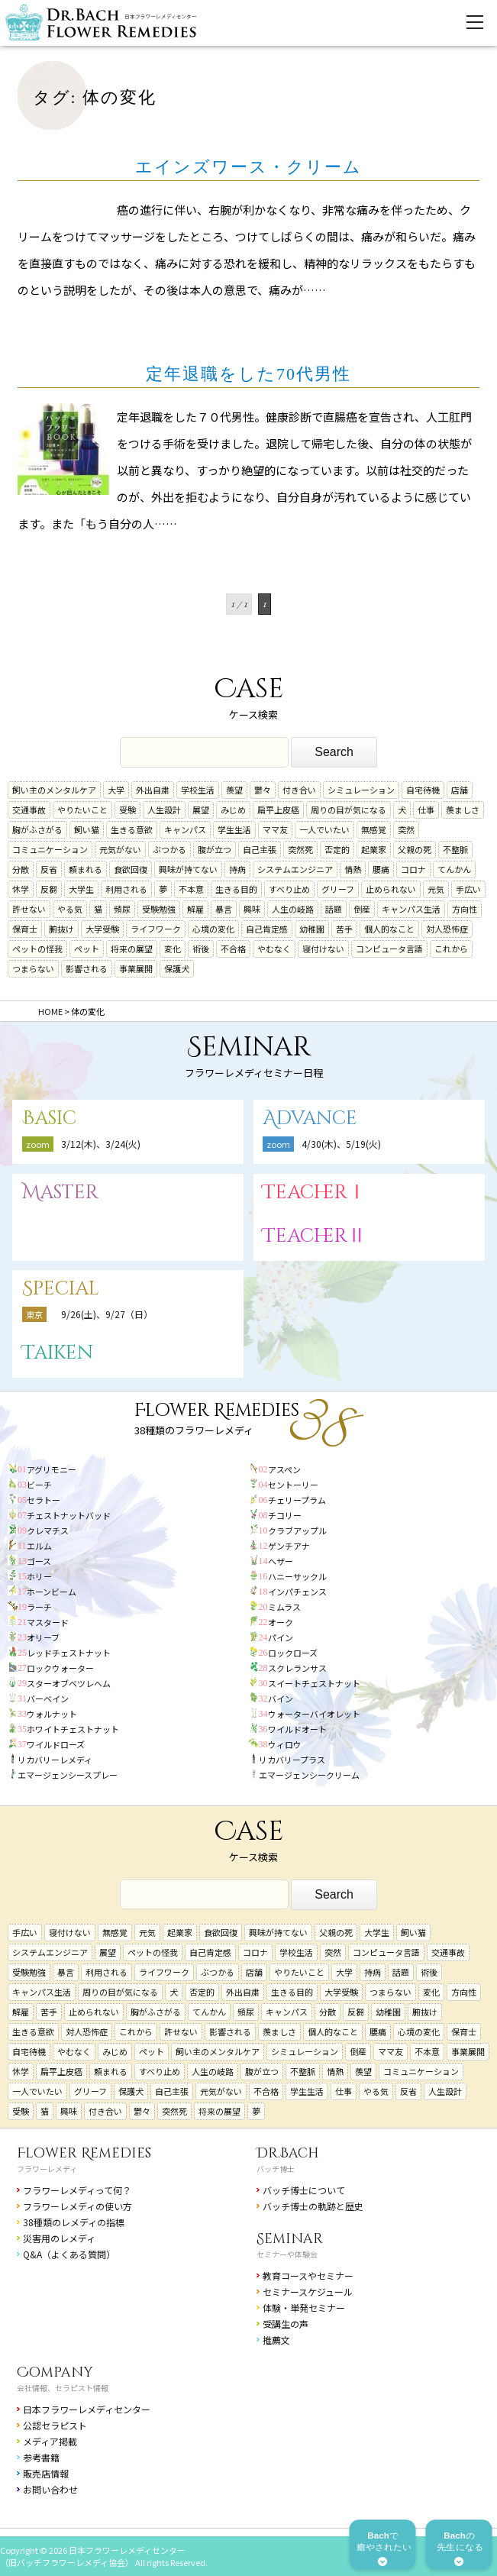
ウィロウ (285, 1744)
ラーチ (39, 1607)
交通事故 (29, 809)
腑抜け (61, 929)
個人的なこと (389, 929)
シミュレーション (361, 790)
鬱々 (262, 790)
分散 (20, 869)
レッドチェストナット (69, 1653)
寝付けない (323, 948)
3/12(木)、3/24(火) (100, 1143)
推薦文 (276, 2339)
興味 (252, 909)
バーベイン (48, 1698)
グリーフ (337, 889)
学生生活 (234, 829)
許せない (29, 909)
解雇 (195, 909)
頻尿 (122, 909)
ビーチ (39, 1485)
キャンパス (185, 829)
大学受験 (102, 929)
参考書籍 (41, 2457)
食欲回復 (130, 869)
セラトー (43, 1500)
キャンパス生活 (411, 909)
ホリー (39, 1576)
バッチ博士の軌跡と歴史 (313, 2205)
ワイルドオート (297, 1729)
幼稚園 (311, 929)
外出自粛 (152, 790)
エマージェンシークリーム (309, 1775)
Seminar (290, 2238)
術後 (200, 948)
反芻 (48, 889)
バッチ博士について (304, 2189)
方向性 (464, 909)
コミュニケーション (50, 849)
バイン (280, 1698)
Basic (49, 1118)
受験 (127, 809)
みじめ (233, 809)
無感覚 (373, 829)
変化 (172, 948)
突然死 (300, 849)
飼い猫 (86, 829)
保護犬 (176, 968)
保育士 (24, 929)
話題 (333, 909)
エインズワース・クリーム (248, 166)
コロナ (413, 869)
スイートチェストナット (314, 1683)
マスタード (48, 1622)
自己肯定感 (267, 929)
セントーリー (293, 1485)
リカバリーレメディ (55, 1759)
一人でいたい (324, 829)
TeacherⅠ (314, 1192)
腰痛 (381, 869)
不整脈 (455, 849)
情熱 (352, 869)
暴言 (223, 909)
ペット (86, 948)
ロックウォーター (60, 1668)
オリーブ (43, 1637)
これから (451, 948)
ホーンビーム (51, 1591)
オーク (280, 1622)
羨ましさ (462, 809)
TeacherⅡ (314, 1236)
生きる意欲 (132, 829)
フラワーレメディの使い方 (77, 2205)
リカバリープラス (292, 1759)
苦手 (344, 929)
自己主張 (259, 849)
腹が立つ (214, 849)
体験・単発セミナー (304, 2307)
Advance (310, 1118)
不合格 (233, 948)
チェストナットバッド (69, 1515)
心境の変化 (213, 929)
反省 (48, 869)
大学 (116, 790)
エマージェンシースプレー (68, 1775)
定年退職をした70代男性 (248, 373)
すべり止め (289, 889)
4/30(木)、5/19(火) (341, 1143)
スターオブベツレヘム (69, 1683)
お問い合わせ (50, 2489)
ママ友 (275, 829)
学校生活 (198, 790)
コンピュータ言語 (389, 948)
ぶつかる (169, 849)
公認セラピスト (55, 2425)
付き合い (299, 790)
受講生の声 (285, 2323)
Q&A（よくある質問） (69, 2254)
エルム (39, 1546)
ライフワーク (156, 929)
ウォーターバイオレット (314, 1714)
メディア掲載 (50, 2441)
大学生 (81, 889)
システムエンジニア (295, 869)
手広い (468, 889)
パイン (280, 1637)
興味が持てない (188, 869)
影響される (87, 968)
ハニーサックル (297, 1576)
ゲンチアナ (289, 1546)
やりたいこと (82, 809)
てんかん (454, 869)
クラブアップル (297, 1530)
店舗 (459, 790)
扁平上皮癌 (278, 809)
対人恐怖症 (447, 929)
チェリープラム (297, 1500)
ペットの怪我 (37, 948)
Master (60, 1192)
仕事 (426, 809)
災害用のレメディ (59, 2238)
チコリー (285, 1515)
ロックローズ (293, 1653)
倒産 (361, 909)
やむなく (274, 948)
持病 (237, 869)
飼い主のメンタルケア (54, 790)
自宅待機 (423, 790)
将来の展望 (132, 948)
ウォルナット (52, 1714)
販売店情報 (46, 2473)
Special (60, 1288)
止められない (391, 889)
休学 (20, 889)
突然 (406, 829)
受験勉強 (159, 909)
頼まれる (85, 869)
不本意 (191, 889)
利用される (126, 889)
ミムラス (284, 1607)
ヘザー (280, 1561)
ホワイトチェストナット (73, 1729)
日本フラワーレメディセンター (86, 2409)
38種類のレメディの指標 (73, 2222)
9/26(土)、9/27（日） (107, 1313)
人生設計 (164, 809)
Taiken (57, 1353)
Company (55, 2372)
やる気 (69, 909)
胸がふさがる (37, 829)
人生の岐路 (293, 909)
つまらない (33, 968)
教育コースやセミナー (308, 2275)
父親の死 (414, 849)
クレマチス (48, 1530)
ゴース (39, 1561)
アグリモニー (51, 1469)
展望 (200, 809)
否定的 (337, 849)
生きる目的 (236, 889)
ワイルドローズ (56, 1744)
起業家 (373, 849)
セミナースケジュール (308, 2291)
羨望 (234, 790)
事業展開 (136, 968)
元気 (436, 889)
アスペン (284, 1469)
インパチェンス (297, 1591)
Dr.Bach (288, 2153)
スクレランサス (297, 1668)
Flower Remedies (84, 2153)
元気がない (120, 849)
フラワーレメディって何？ (77, 2189)
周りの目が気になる (348, 809)
